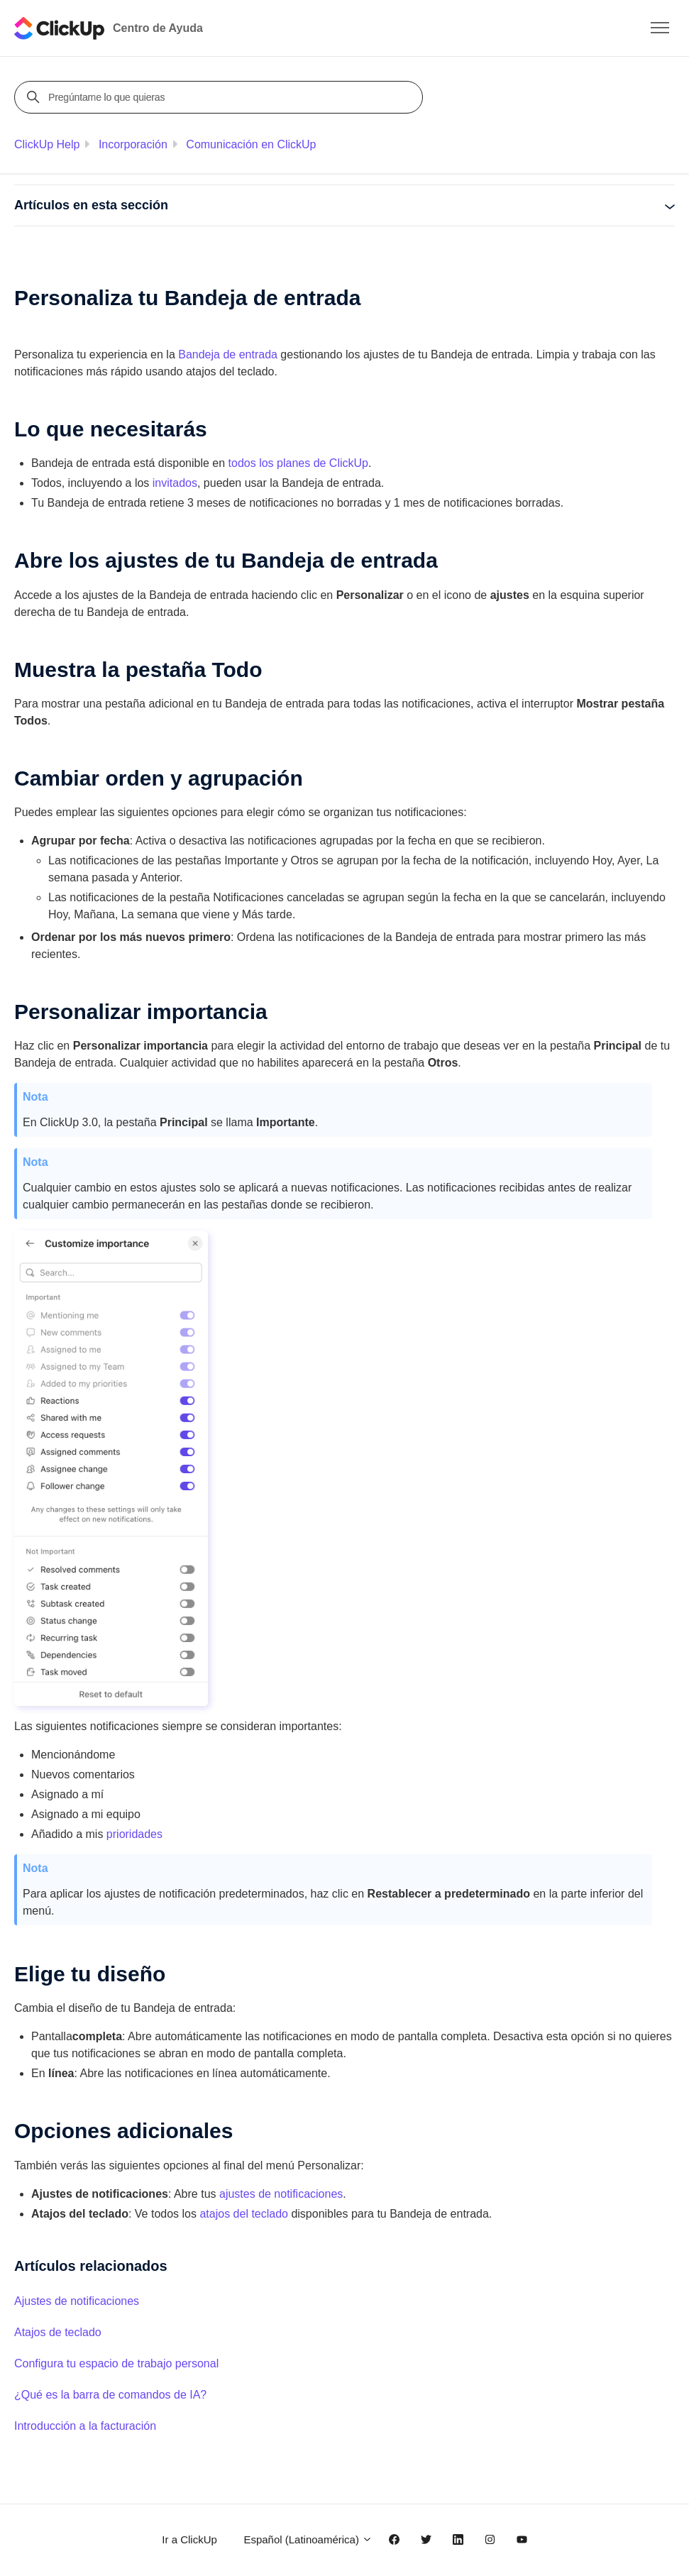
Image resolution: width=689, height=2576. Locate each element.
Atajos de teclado (57, 2332)
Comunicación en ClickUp (251, 144)
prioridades (134, 1834)
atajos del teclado (243, 2214)
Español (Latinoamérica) (308, 2539)
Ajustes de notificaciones (76, 2301)
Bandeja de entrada (227, 354)
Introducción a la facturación (85, 2426)
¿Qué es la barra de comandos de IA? (110, 2395)
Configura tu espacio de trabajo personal (116, 2363)
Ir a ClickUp (189, 2539)
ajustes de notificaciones (281, 2194)
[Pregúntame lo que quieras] (220, 97)
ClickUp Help (46, 144)
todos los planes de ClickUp (298, 463)
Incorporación (133, 144)
